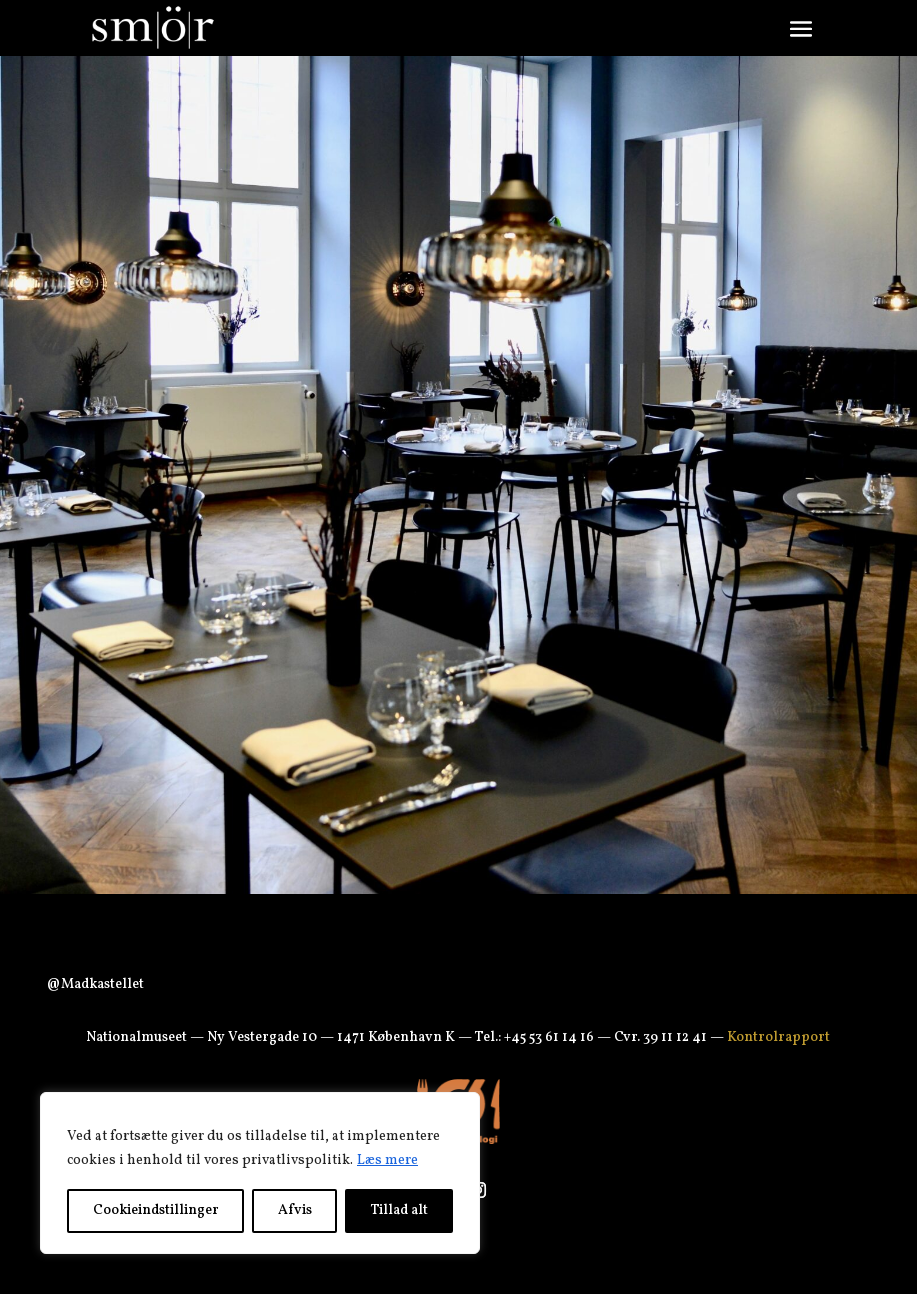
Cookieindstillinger (156, 1210)
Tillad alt (399, 1210)
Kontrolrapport (778, 1037)
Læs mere (387, 1160)
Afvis (295, 1210)
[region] (260, 1173)
